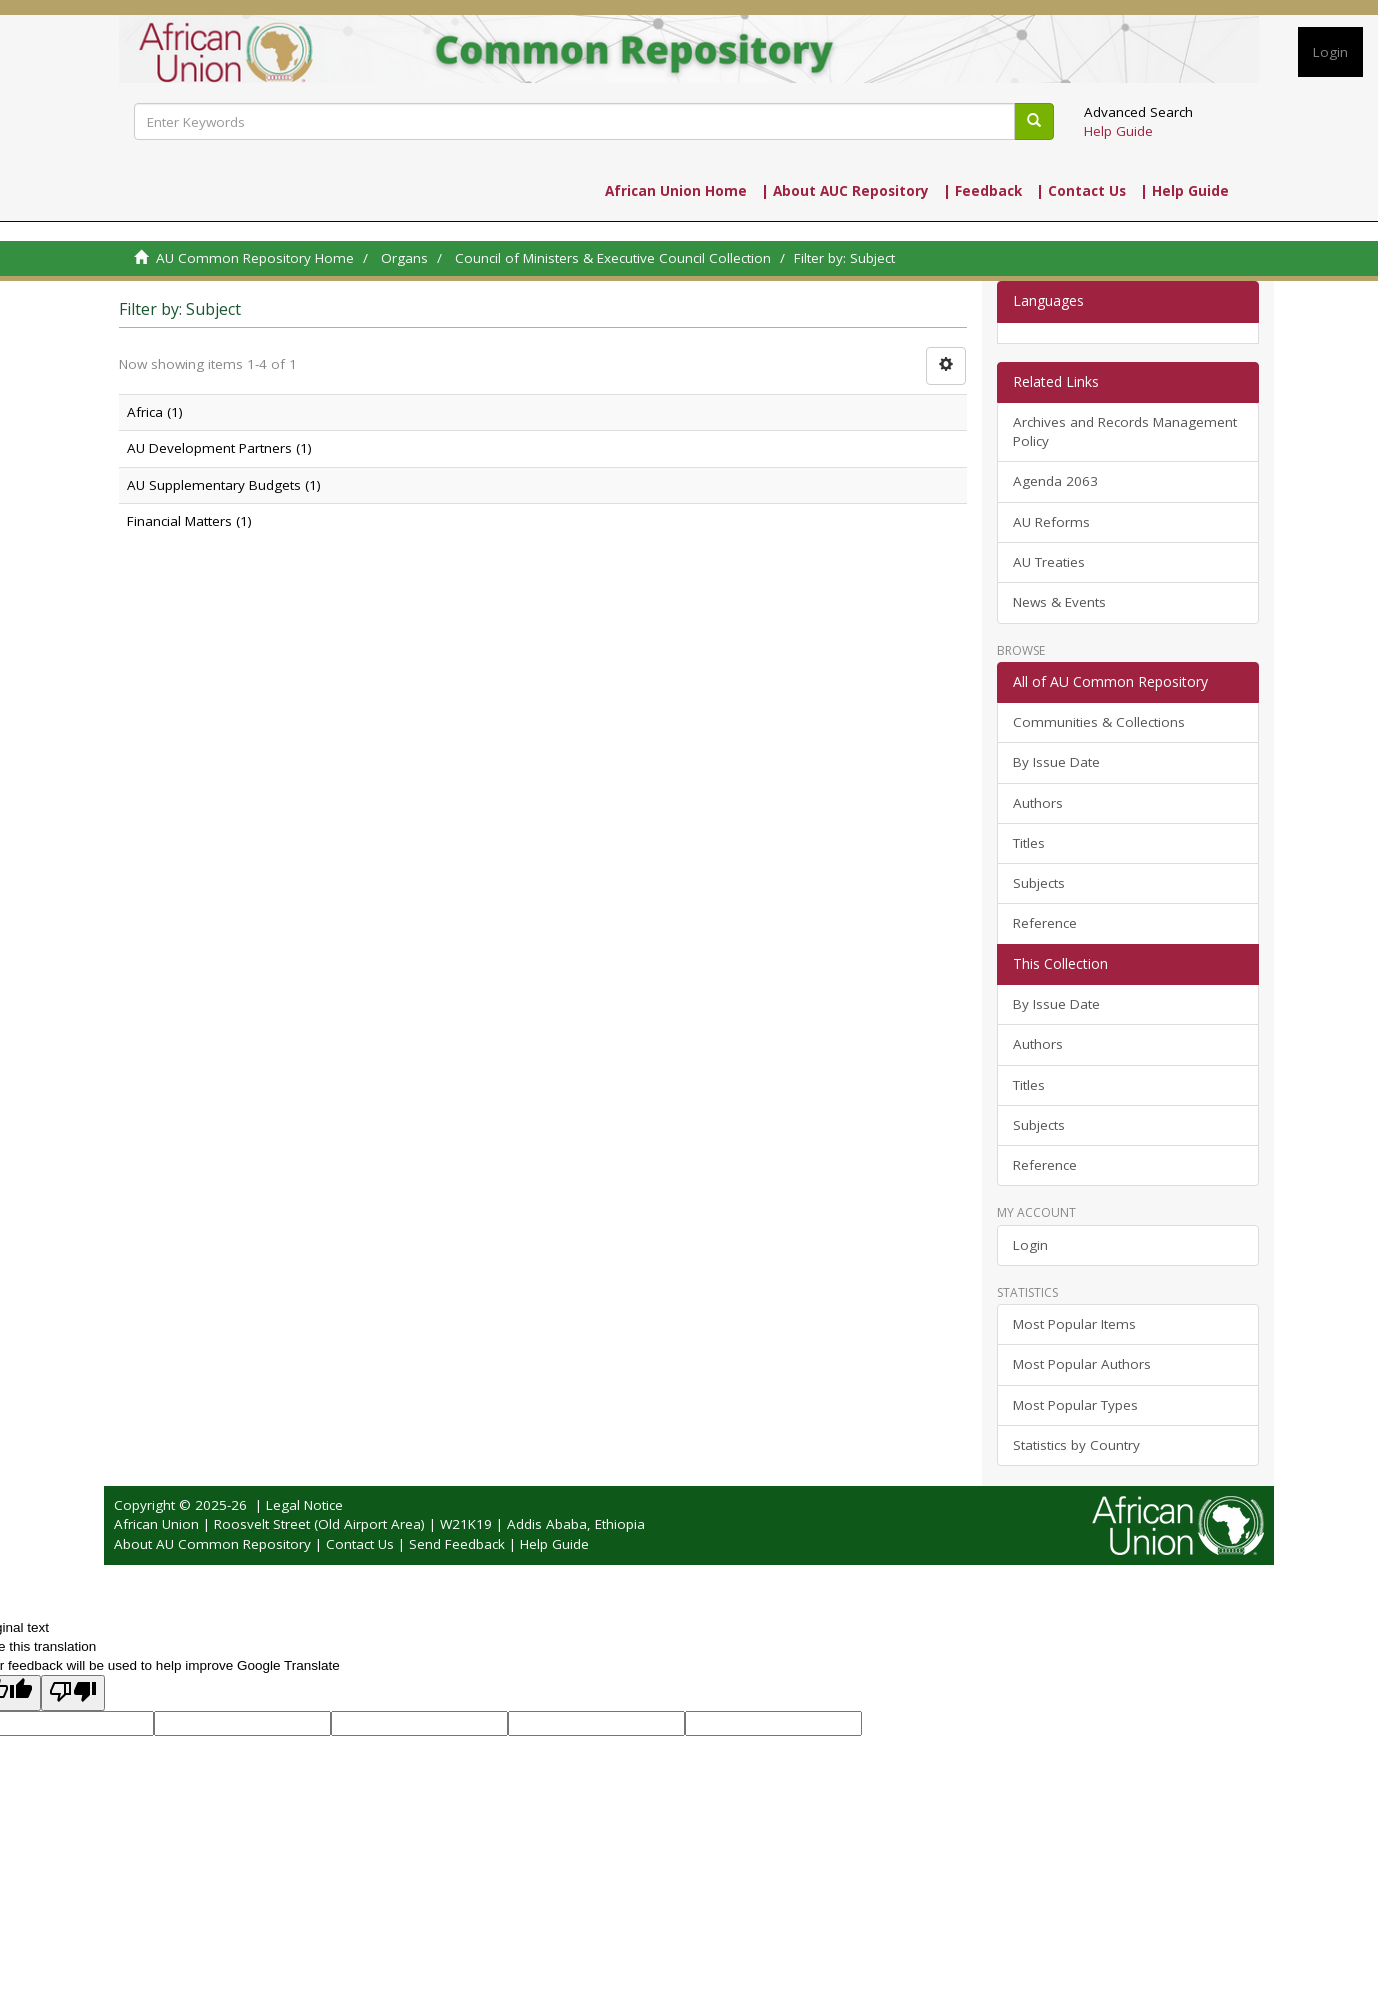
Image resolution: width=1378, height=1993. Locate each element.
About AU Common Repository (212, 1544)
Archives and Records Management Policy (1125, 431)
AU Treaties (1049, 562)
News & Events (1059, 602)
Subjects (1039, 883)
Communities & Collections (1099, 722)
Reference (1045, 923)
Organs (404, 258)
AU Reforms (1051, 522)
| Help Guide (1184, 191)
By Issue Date (1056, 762)
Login (1030, 1245)
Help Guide (1118, 131)
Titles (1029, 843)
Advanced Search (1138, 112)
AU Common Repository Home (255, 258)
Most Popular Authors (1082, 1364)
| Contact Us (1081, 191)
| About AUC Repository (845, 191)
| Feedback (982, 191)
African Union (156, 1524)
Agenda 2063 (1055, 481)
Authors (1038, 803)
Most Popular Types (1075, 1405)
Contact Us (360, 1544)
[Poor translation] (73, 1692)
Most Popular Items (1074, 1324)
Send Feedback (457, 1544)
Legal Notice (304, 1505)
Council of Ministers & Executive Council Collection (613, 258)
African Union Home (676, 191)
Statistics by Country (1076, 1445)
